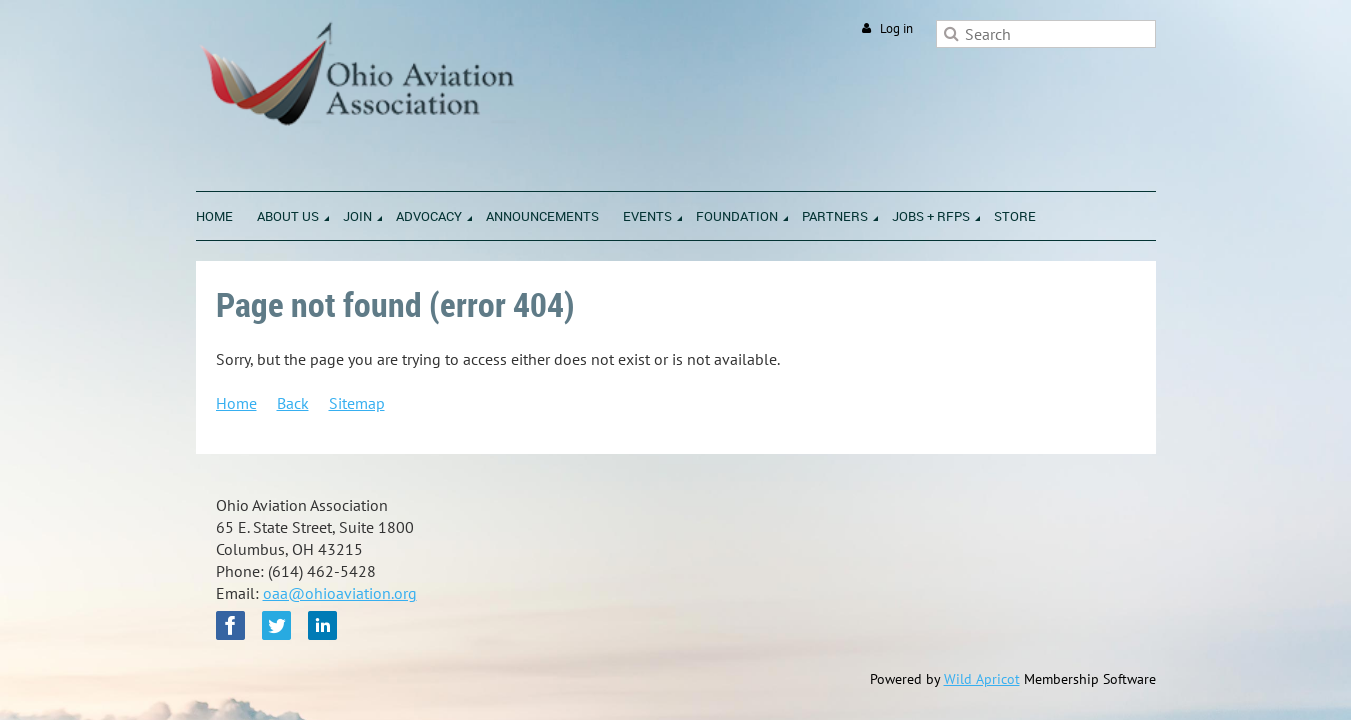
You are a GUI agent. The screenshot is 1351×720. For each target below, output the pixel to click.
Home (236, 403)
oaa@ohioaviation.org (340, 593)
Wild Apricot (982, 679)
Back (293, 403)
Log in (896, 28)
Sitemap (357, 403)
